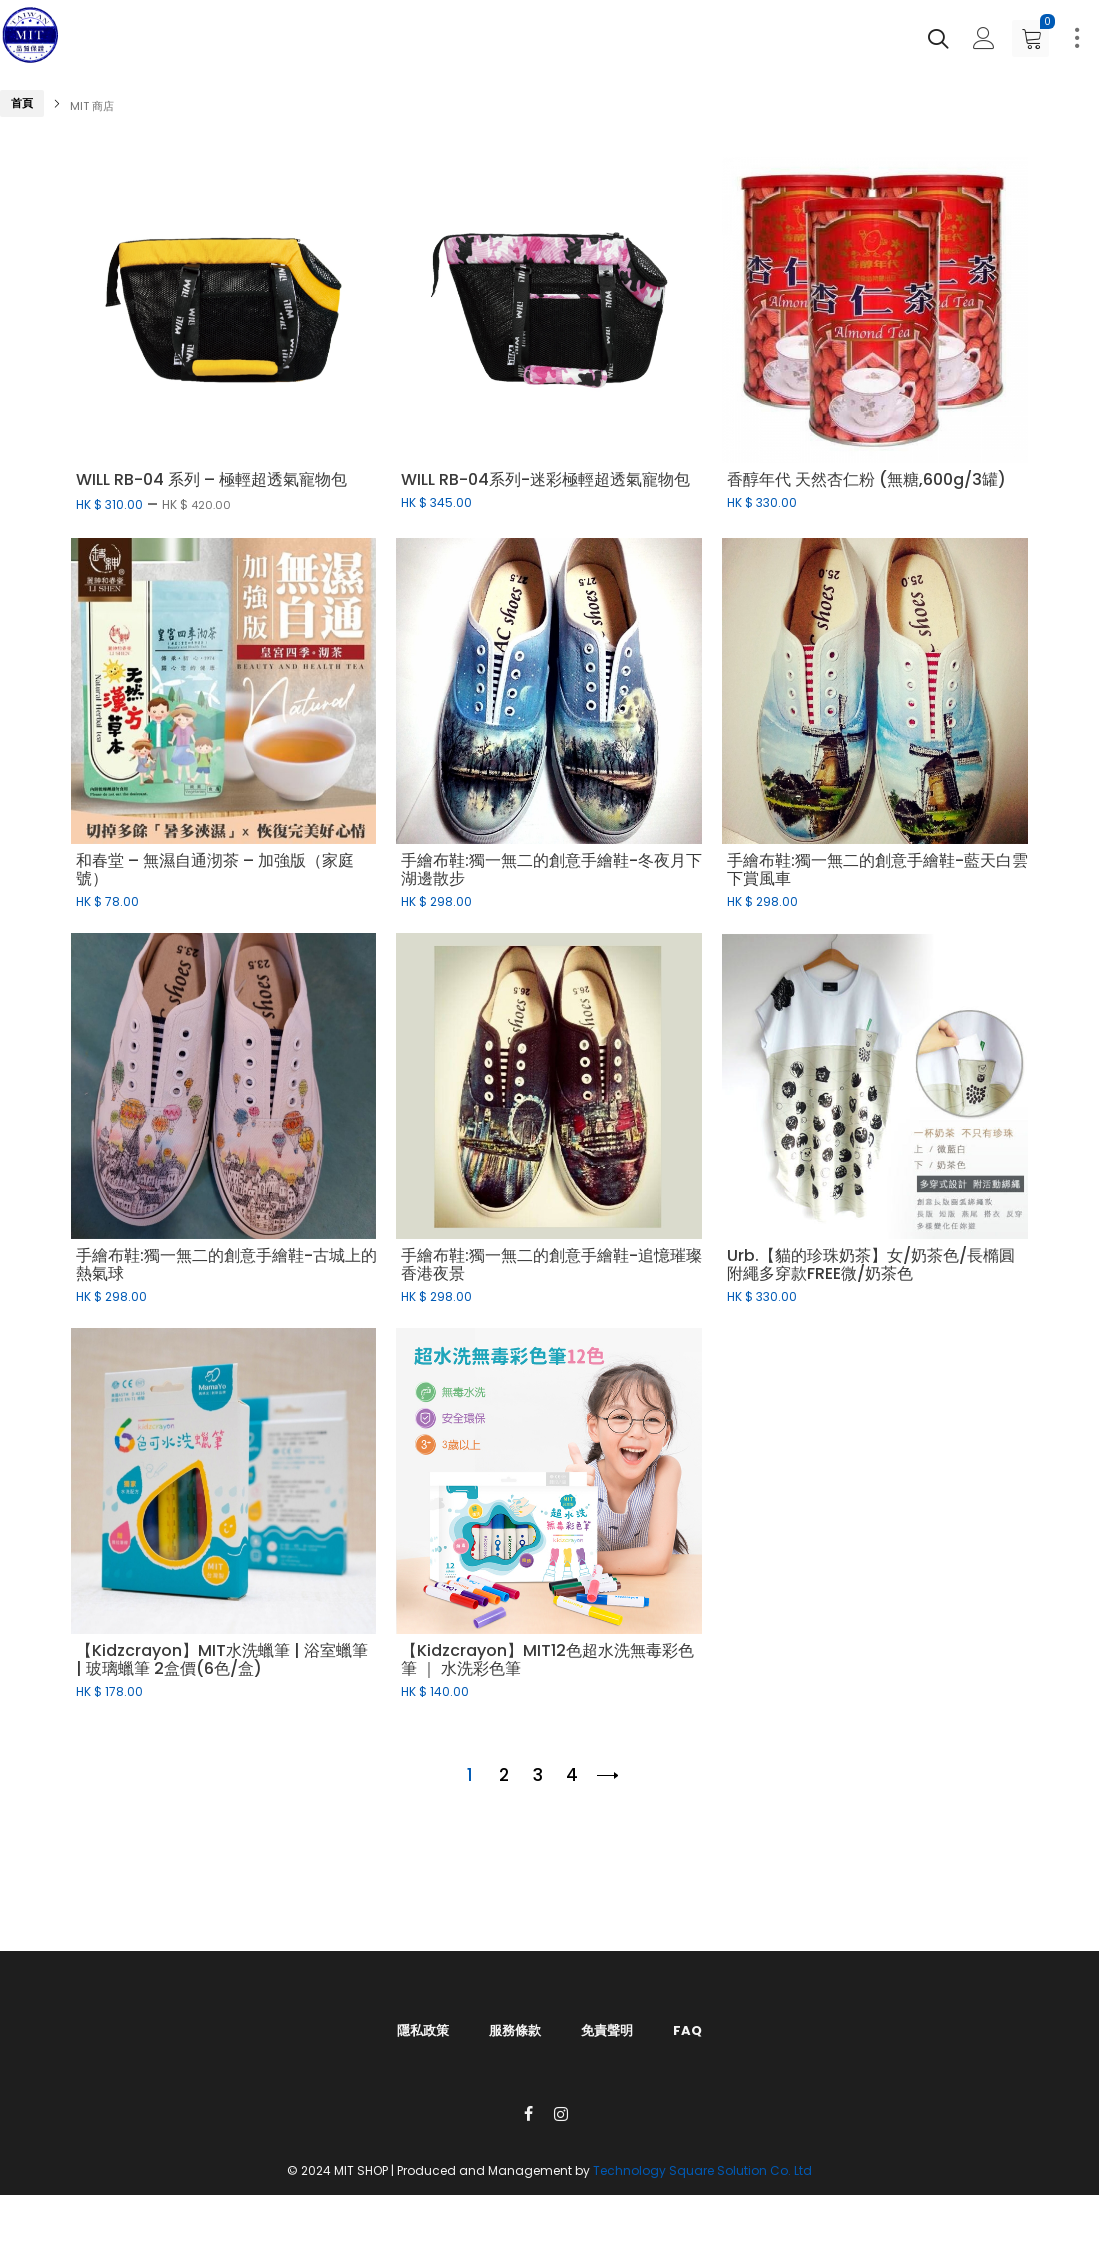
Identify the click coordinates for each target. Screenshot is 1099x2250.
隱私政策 (423, 2030)
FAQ (687, 2030)
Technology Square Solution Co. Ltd (702, 2170)
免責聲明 (607, 2030)
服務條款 (515, 2030)
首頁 (22, 103)
